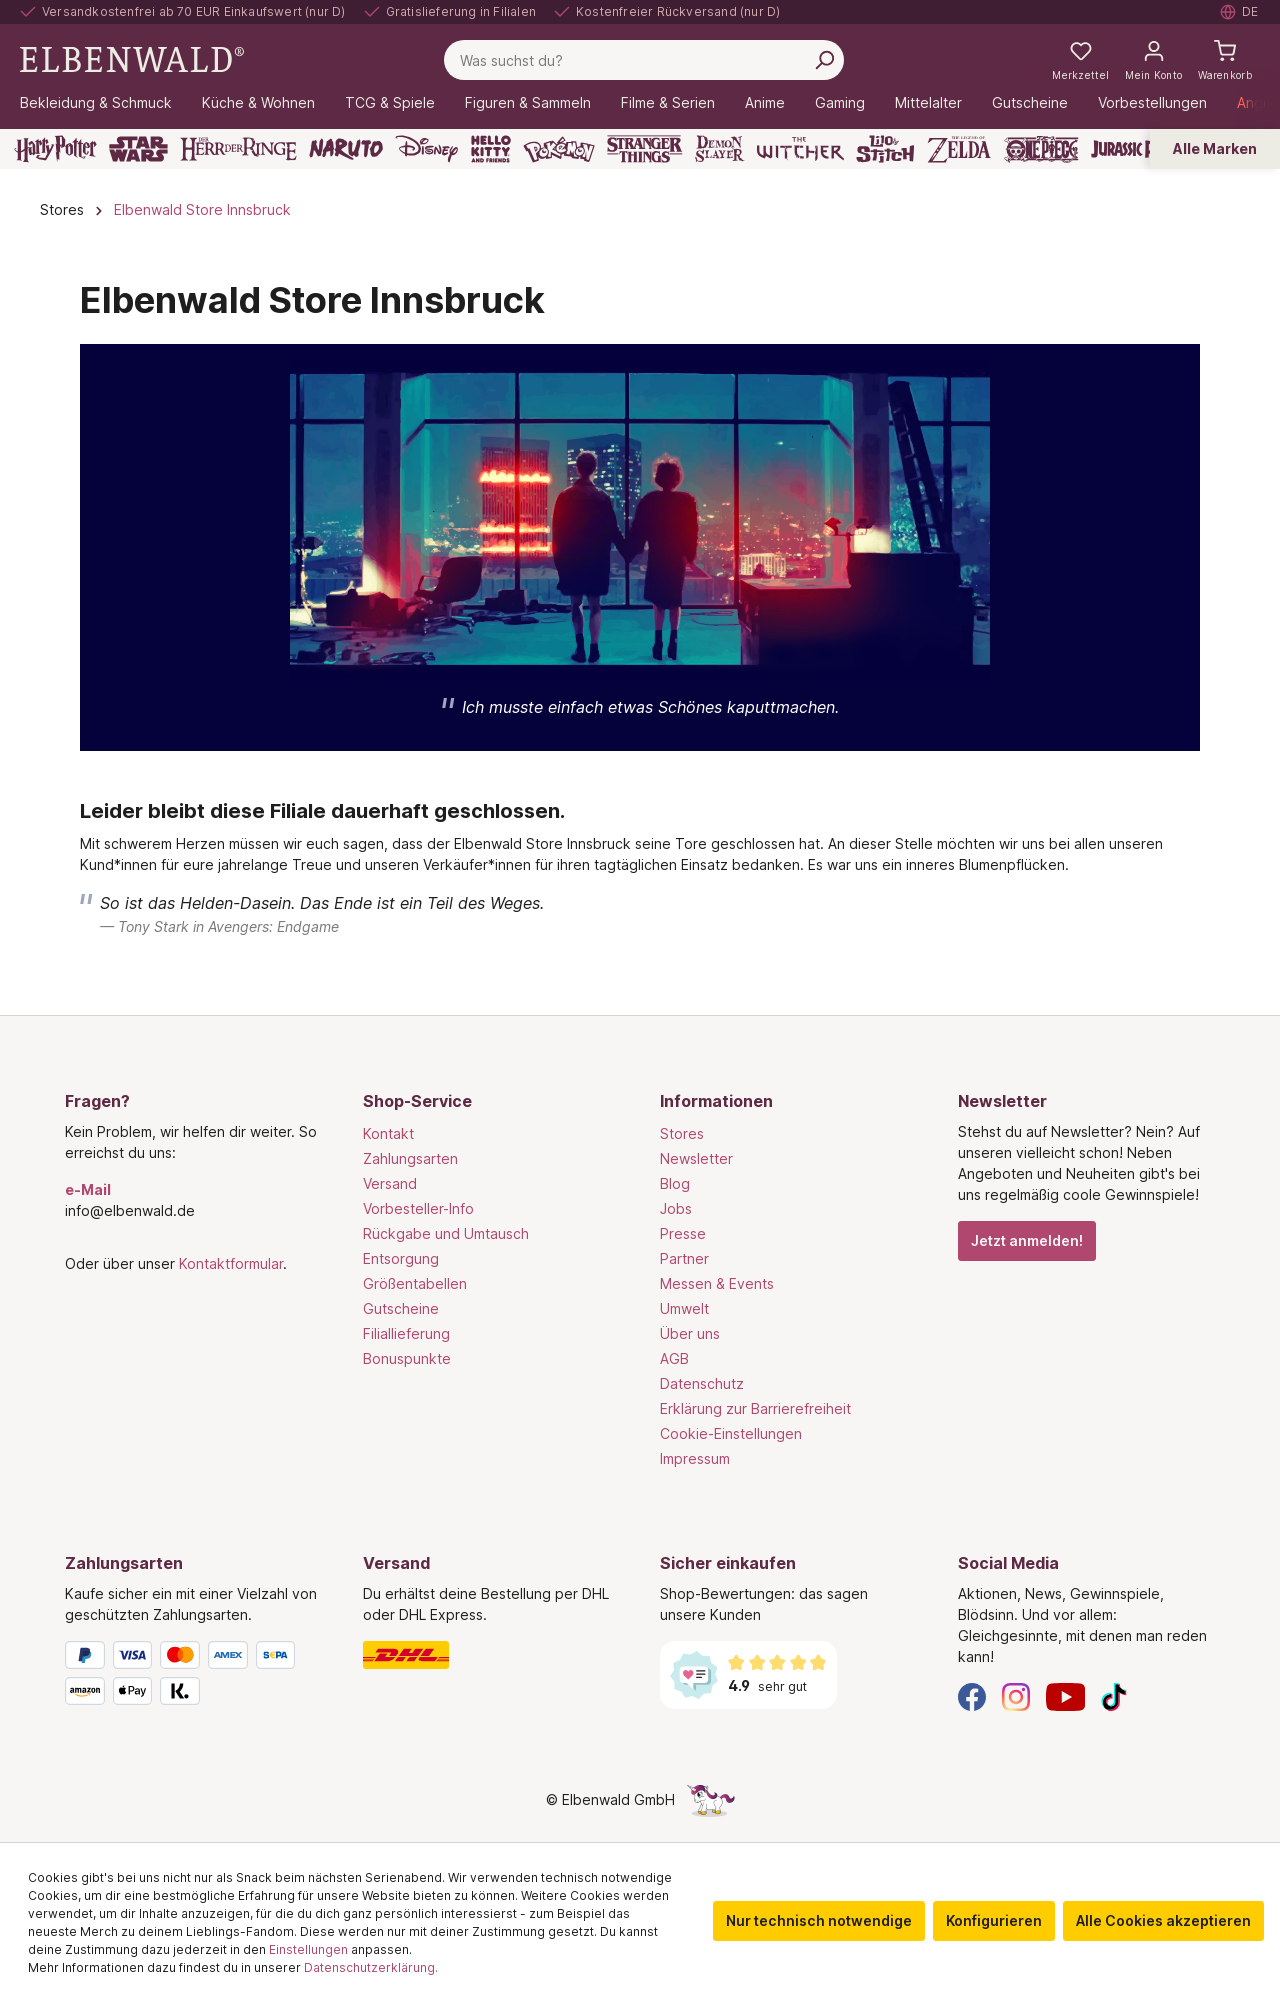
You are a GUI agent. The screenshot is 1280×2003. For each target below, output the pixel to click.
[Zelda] (958, 149)
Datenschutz (702, 1383)
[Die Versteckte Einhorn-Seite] (711, 1799)
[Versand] (492, 1655)
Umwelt (684, 1308)
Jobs (676, 1208)
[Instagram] (1016, 1695)
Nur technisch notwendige (819, 1920)
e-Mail (88, 1189)
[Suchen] (824, 60)
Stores (682, 1133)
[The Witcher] (800, 149)
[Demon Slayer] (720, 149)
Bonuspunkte (407, 1358)
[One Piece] (1041, 149)
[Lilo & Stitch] (885, 149)
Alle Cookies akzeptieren (1163, 1920)
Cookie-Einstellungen (731, 1433)
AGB (674, 1358)
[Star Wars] (138, 149)
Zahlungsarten (410, 1158)
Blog (675, 1183)
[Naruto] (346, 149)
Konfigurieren (994, 1920)
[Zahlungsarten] (194, 1677)
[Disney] (426, 149)
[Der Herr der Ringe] (238, 149)
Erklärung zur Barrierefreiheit (755, 1408)
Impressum (695, 1458)
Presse (683, 1233)
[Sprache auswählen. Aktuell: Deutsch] (1240, 12)
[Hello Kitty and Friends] (491, 149)
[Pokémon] (559, 149)
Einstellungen (308, 1949)
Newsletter (696, 1158)
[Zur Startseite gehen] (132, 58)
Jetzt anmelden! (1027, 1240)
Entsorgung (401, 1258)
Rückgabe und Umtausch (446, 1233)
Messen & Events (717, 1283)
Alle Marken (1215, 148)
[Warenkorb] (1225, 60)
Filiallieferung (406, 1333)
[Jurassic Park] (1134, 149)
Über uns (690, 1333)
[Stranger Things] (645, 149)
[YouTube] (1066, 1695)
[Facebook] (972, 1695)
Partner (684, 1258)
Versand (390, 1183)
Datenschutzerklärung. (371, 1967)
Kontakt (388, 1133)
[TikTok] (1114, 1695)
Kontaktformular (231, 1263)
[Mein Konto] (1153, 60)
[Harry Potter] (55, 149)
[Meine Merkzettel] (1080, 60)
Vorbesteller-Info (418, 1208)
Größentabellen (415, 1283)
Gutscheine (401, 1308)
